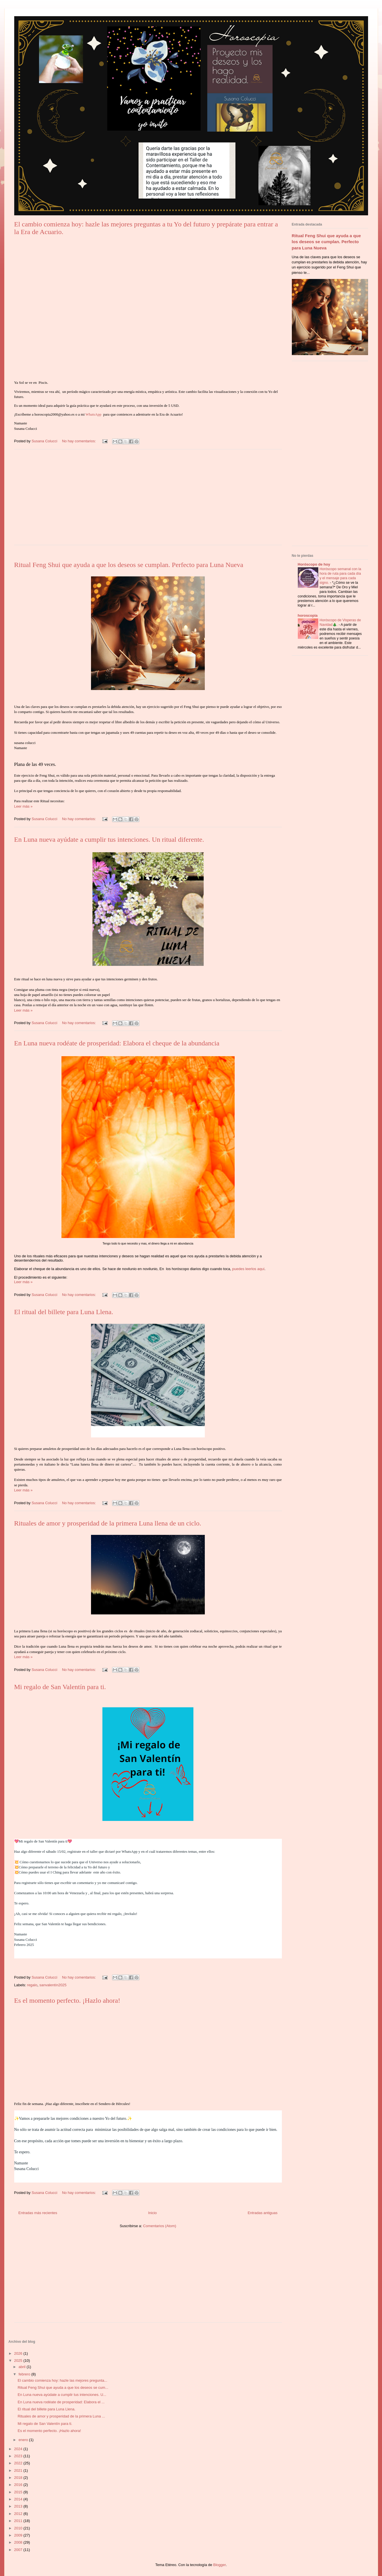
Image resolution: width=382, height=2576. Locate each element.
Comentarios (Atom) (159, 2226)
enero (23, 2440)
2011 (19, 2521)
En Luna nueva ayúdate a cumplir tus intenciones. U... (62, 2394)
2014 (19, 2499)
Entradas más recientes (37, 2213)
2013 (19, 2506)
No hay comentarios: (79, 441)
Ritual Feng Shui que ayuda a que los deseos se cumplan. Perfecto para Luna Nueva (128, 564)
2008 (19, 2542)
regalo (32, 1985)
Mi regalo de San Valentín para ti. (60, 1687)
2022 (19, 2463)
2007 (19, 2550)
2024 (19, 2449)
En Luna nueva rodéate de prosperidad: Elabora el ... (61, 2402)
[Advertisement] (148, 500)
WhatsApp (94, 414)
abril (22, 2367)
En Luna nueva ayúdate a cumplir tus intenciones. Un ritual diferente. (109, 839)
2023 (19, 2456)
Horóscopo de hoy (314, 564)
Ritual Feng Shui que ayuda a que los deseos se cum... (63, 2387)
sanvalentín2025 (52, 1985)
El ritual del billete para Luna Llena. (63, 1312)
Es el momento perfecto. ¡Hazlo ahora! (67, 2000)
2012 (19, 2514)
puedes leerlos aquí (248, 1269)
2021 (19, 2470)
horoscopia (308, 615)
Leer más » (23, 806)
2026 (19, 2353)
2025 (19, 2360)
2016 (19, 2485)
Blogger (219, 2565)
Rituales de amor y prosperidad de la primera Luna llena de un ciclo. (107, 1523)
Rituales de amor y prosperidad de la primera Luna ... (61, 2416)
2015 (19, 2492)
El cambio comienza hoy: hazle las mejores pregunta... (62, 2380)
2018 (19, 2477)
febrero (24, 2374)
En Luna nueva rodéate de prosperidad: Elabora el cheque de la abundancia (117, 1043)
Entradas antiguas (263, 2213)
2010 (19, 2528)
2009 (19, 2535)
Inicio (152, 2213)
